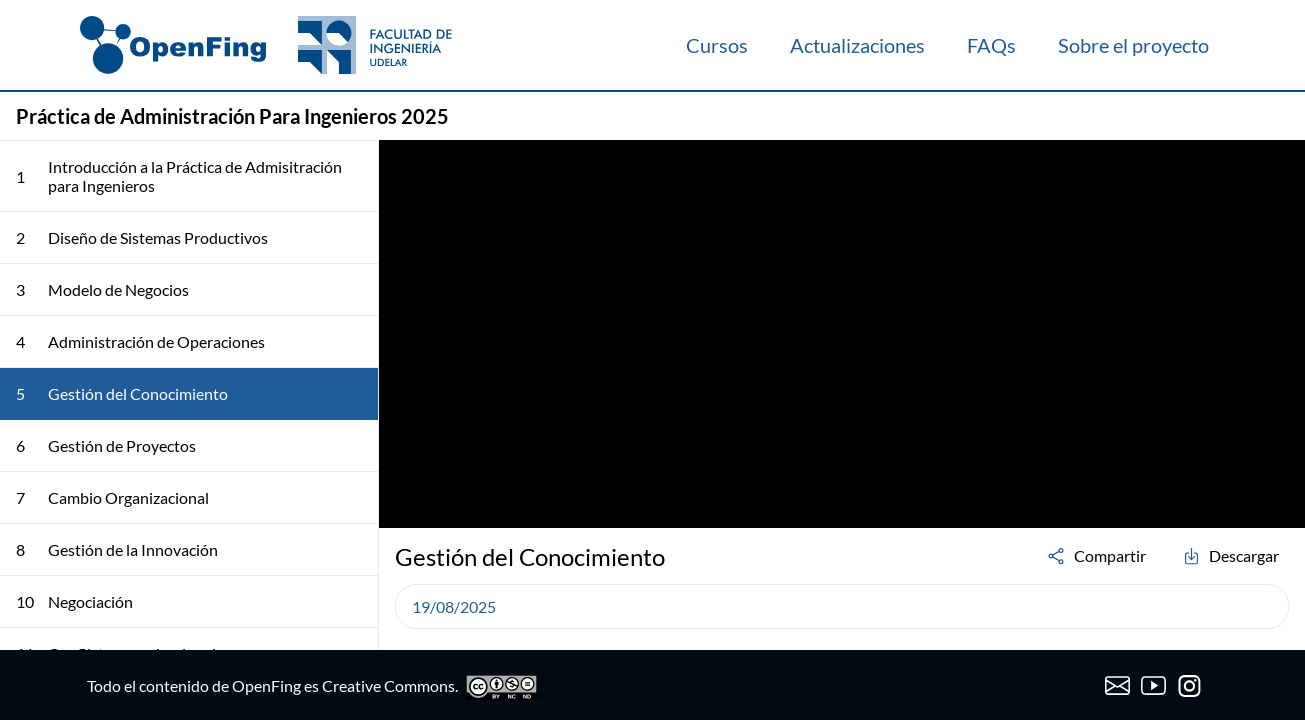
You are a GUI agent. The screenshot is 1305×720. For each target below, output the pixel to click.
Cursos (717, 45)
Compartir (1096, 556)
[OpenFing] (266, 45)
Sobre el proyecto (1133, 45)
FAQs (991, 45)
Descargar (1230, 556)
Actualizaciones (857, 45)
